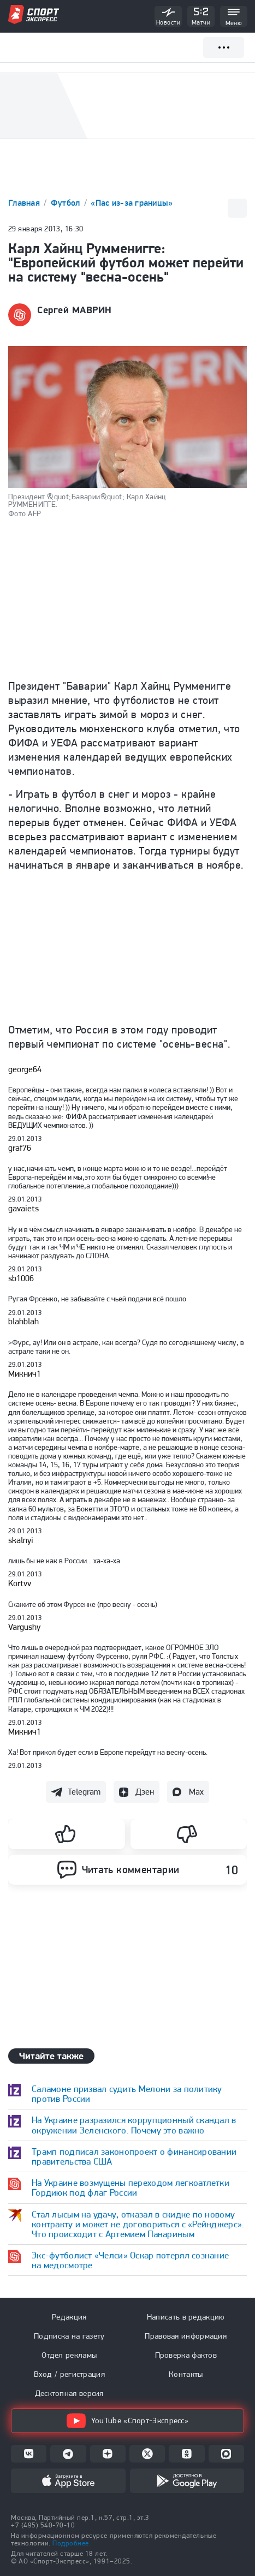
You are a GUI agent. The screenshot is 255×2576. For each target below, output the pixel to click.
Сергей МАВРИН (74, 310)
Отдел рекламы (69, 2355)
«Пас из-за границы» (132, 203)
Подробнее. (71, 2543)
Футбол (66, 203)
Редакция (69, 2317)
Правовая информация (186, 2336)
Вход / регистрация (69, 2374)
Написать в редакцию (186, 2317)
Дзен (144, 1791)
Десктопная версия (69, 2393)
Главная (25, 203)
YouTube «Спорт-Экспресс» (127, 2420)
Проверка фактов (186, 2355)
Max (196, 1791)
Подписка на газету (69, 2336)
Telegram (84, 1791)
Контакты (186, 2374)
